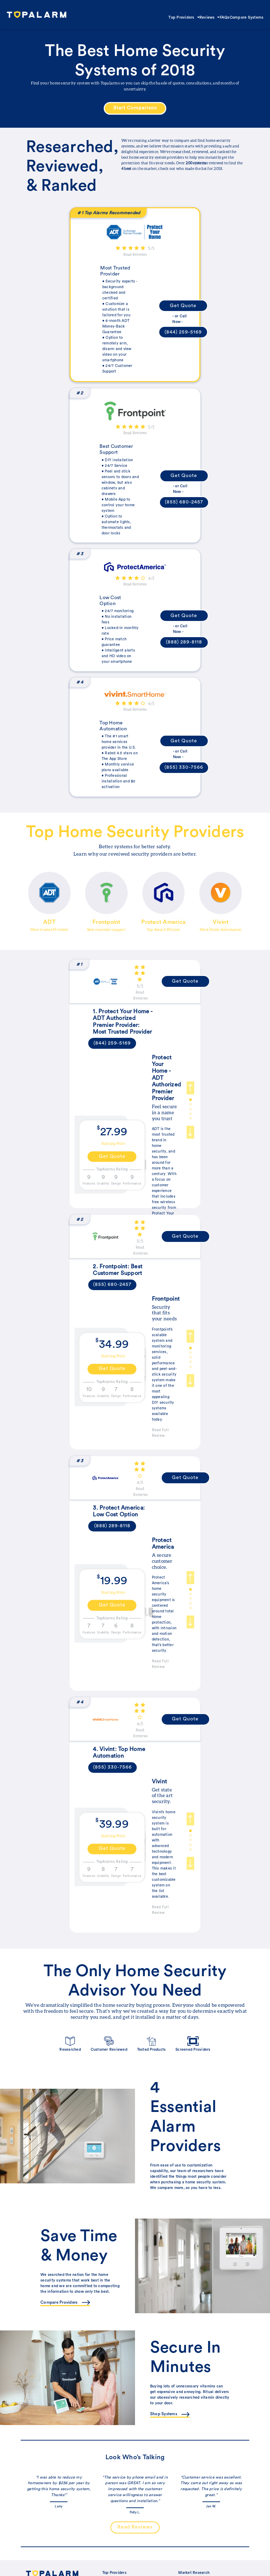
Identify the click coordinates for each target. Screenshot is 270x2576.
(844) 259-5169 (183, 332)
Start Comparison (135, 108)
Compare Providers (65, 2303)
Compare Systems (247, 17)
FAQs (225, 17)
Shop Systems (170, 2414)
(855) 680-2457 (184, 502)
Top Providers (183, 17)
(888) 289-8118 (184, 642)
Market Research (194, 2573)
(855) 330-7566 (184, 767)
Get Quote (183, 305)
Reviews (209, 17)
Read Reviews (135, 254)
